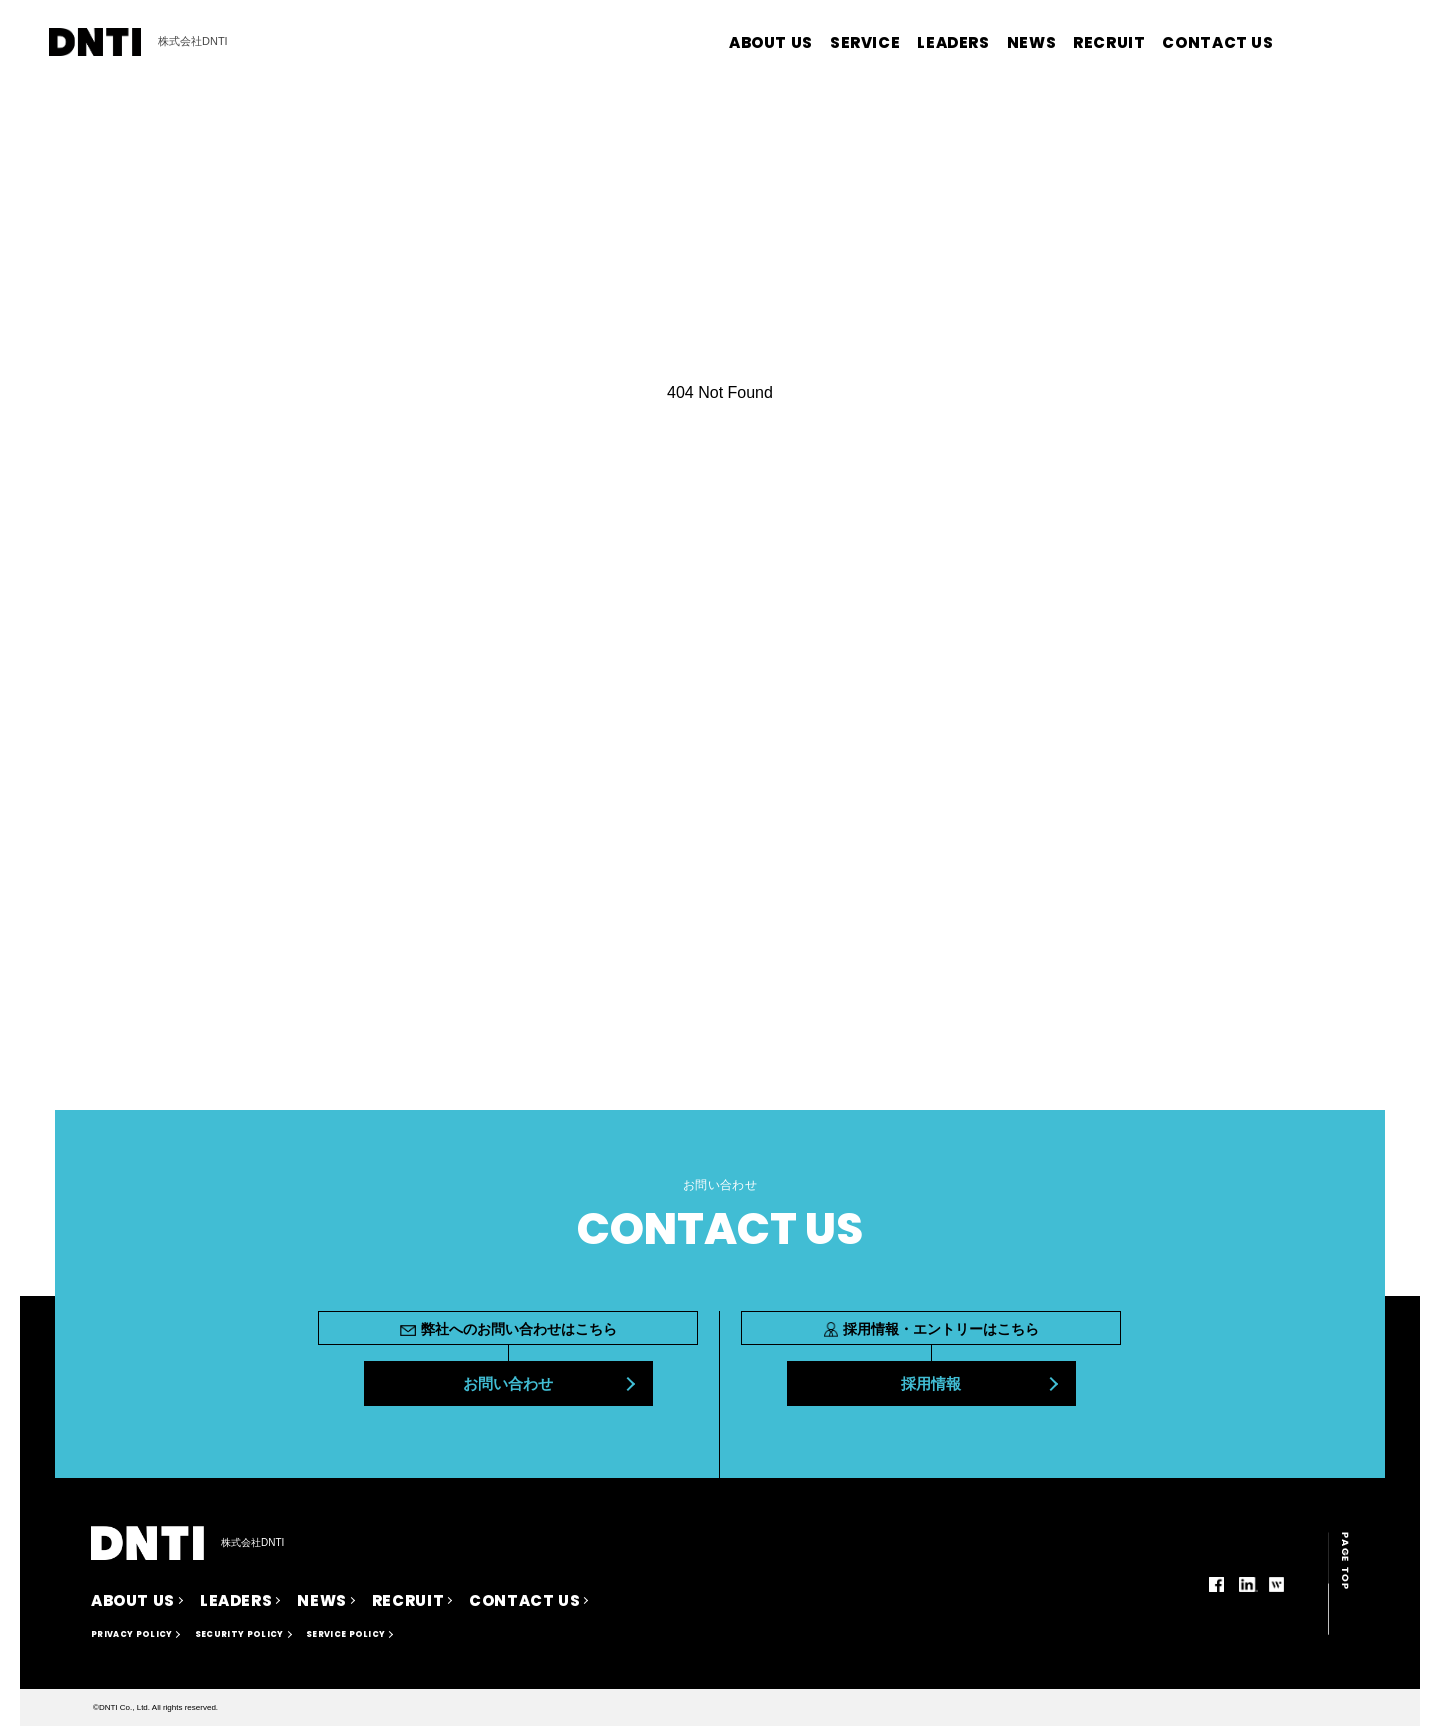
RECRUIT (1109, 42)
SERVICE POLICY (345, 1634)
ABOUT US (771, 42)
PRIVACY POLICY (131, 1634)
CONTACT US (1217, 42)
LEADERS (953, 42)
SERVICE (865, 42)
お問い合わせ (508, 1383)
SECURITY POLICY (239, 1634)
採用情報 (931, 1383)
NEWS (1031, 42)
